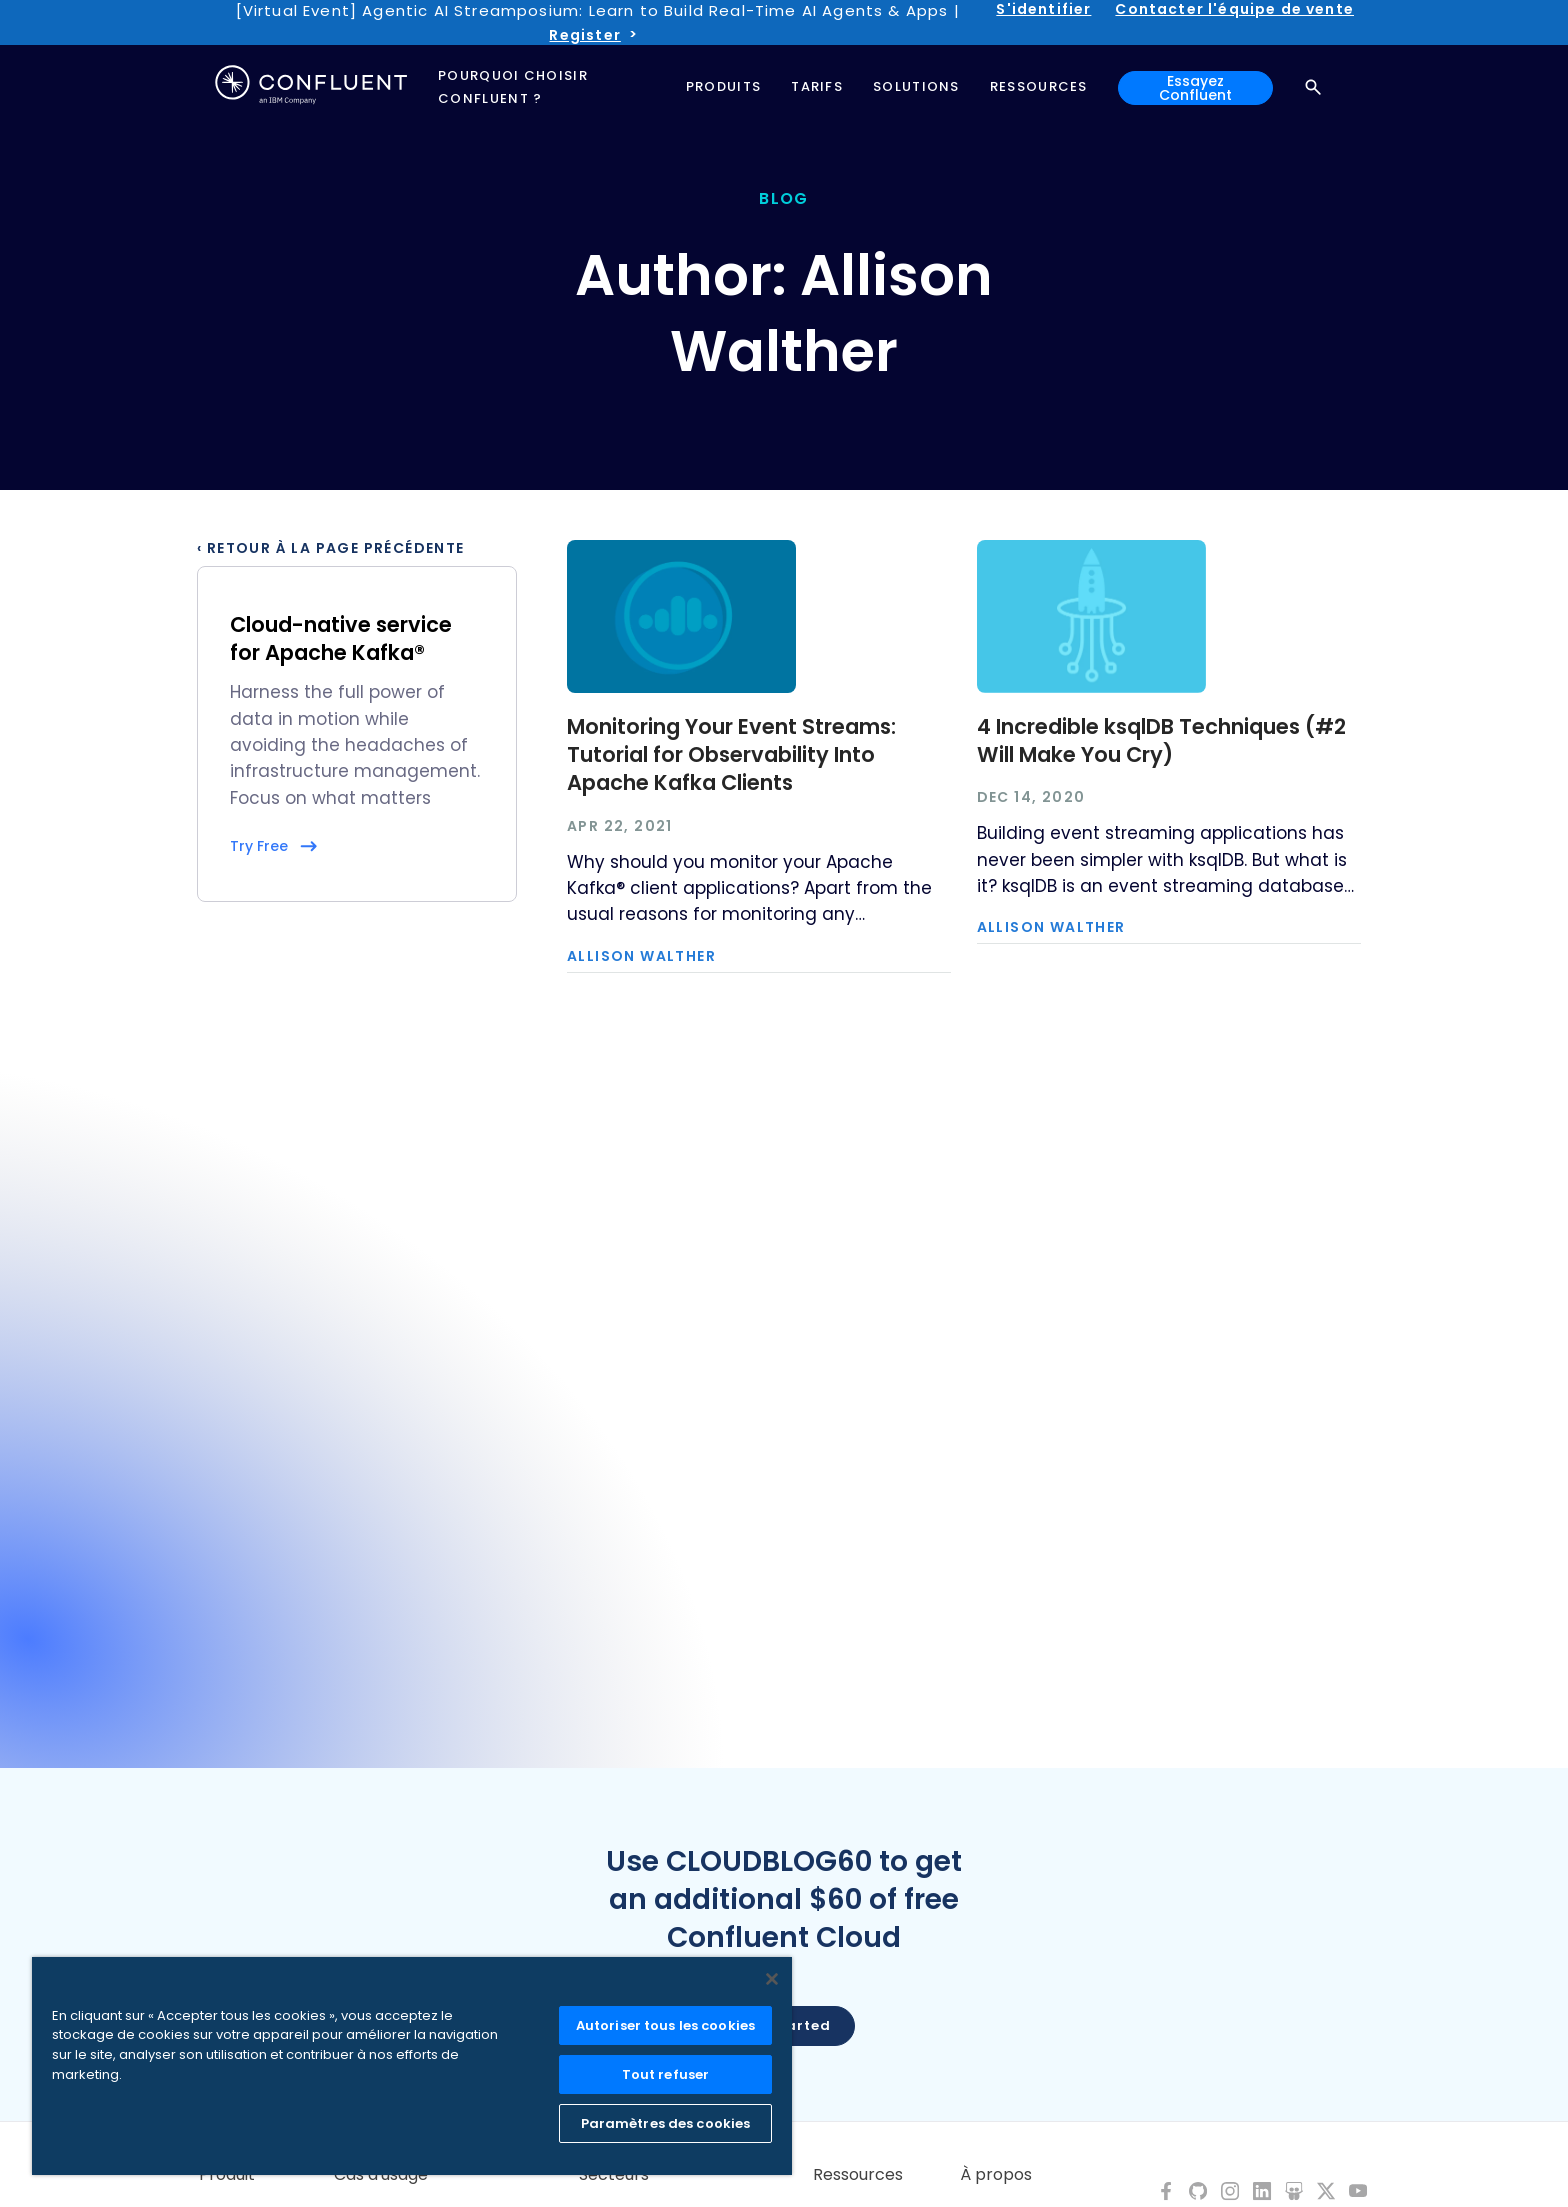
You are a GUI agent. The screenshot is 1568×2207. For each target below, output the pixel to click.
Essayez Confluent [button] (1195, 88)
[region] (412, 2066)
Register (584, 35)
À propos (996, 2175)
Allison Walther (641, 956)
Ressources (858, 2175)
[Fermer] (772, 1979)
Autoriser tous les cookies (665, 2025)
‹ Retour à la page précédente (331, 548)
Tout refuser (666, 2074)
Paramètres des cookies (666, 2123)
